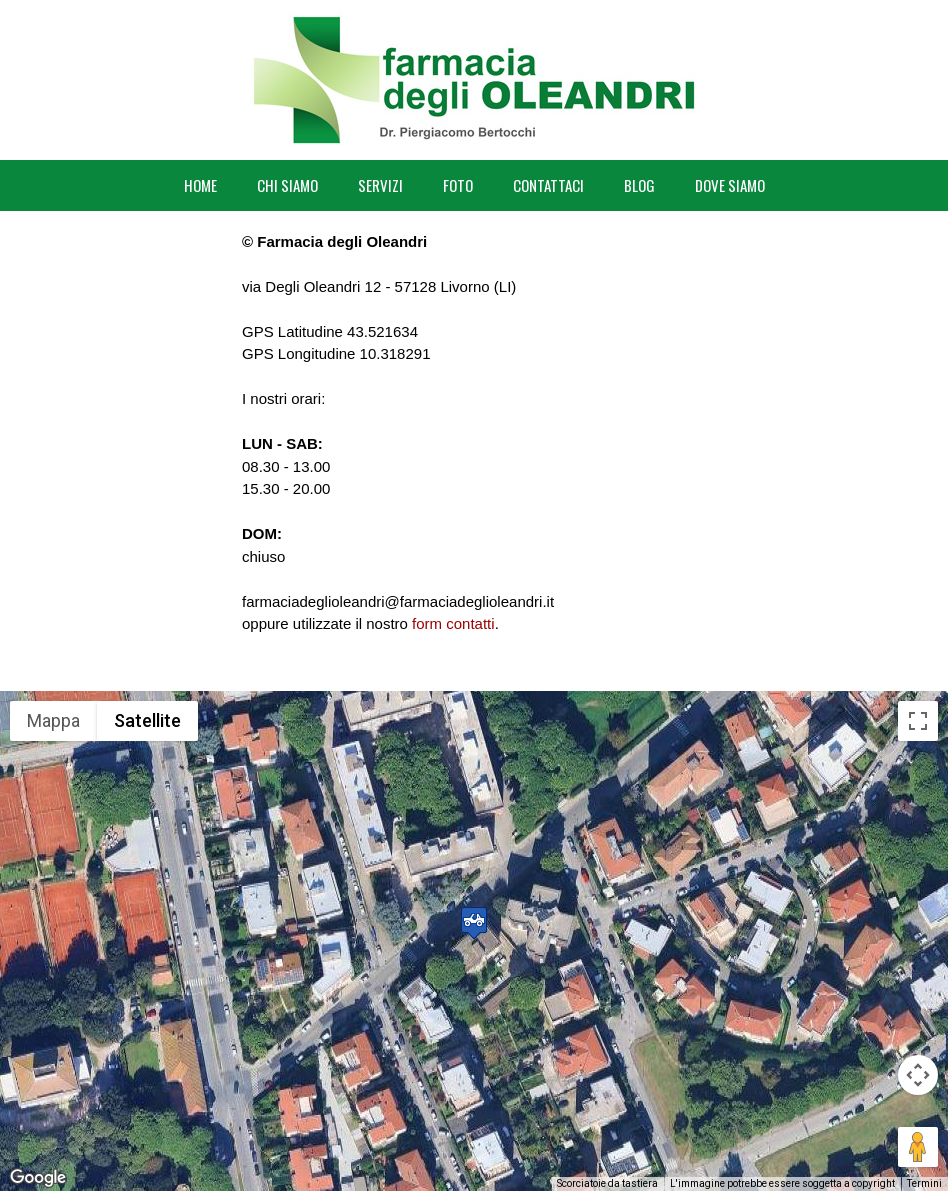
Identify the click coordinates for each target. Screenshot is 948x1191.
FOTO (458, 185)
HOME (200, 185)
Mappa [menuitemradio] (53, 720)
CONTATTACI (548, 185)
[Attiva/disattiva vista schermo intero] (918, 721)
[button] (474, 922)
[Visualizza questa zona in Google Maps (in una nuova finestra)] (38, 1178)
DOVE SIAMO (730, 185)
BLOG (639, 185)
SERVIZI (380, 185)
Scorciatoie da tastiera (607, 1183)
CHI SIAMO (287, 185)
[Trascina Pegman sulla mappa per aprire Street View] (918, 1147)
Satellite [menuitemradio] (147, 720)
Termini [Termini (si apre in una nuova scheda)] (924, 1183)
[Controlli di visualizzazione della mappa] (918, 1075)
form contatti (453, 623)
